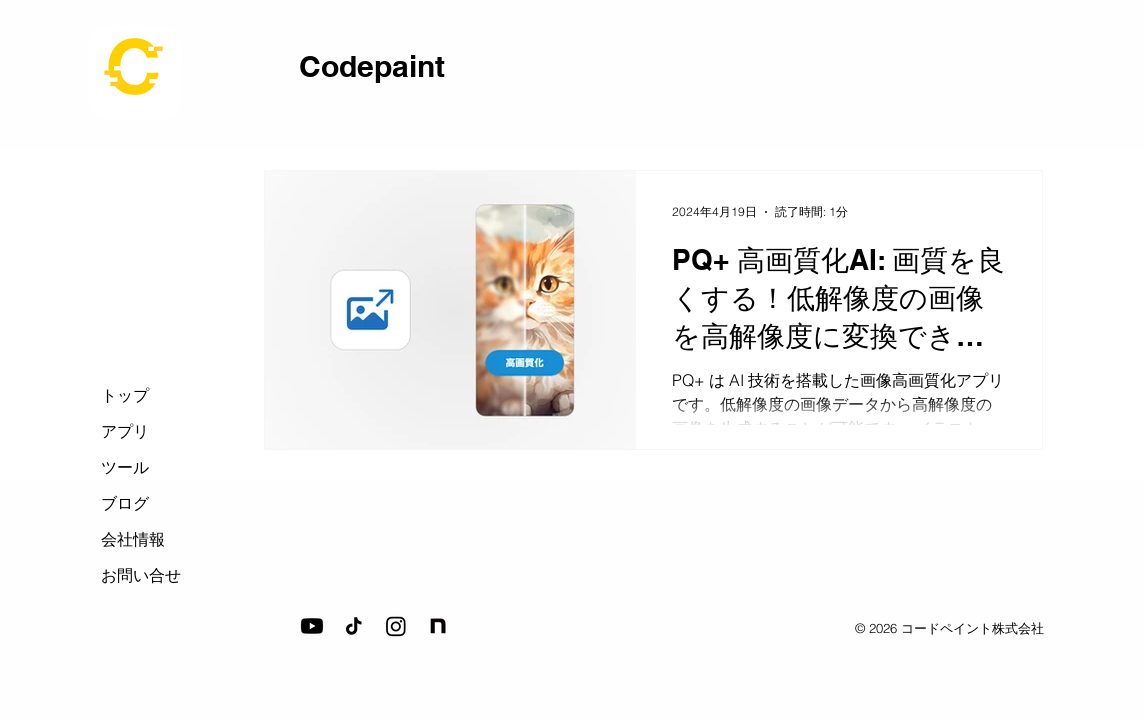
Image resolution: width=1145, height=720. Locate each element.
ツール (125, 467)
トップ (125, 395)
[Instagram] (396, 626)
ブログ (125, 503)
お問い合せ (141, 575)
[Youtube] (312, 626)
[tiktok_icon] (354, 626)
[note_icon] (438, 626)
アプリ (125, 431)
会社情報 (133, 539)
